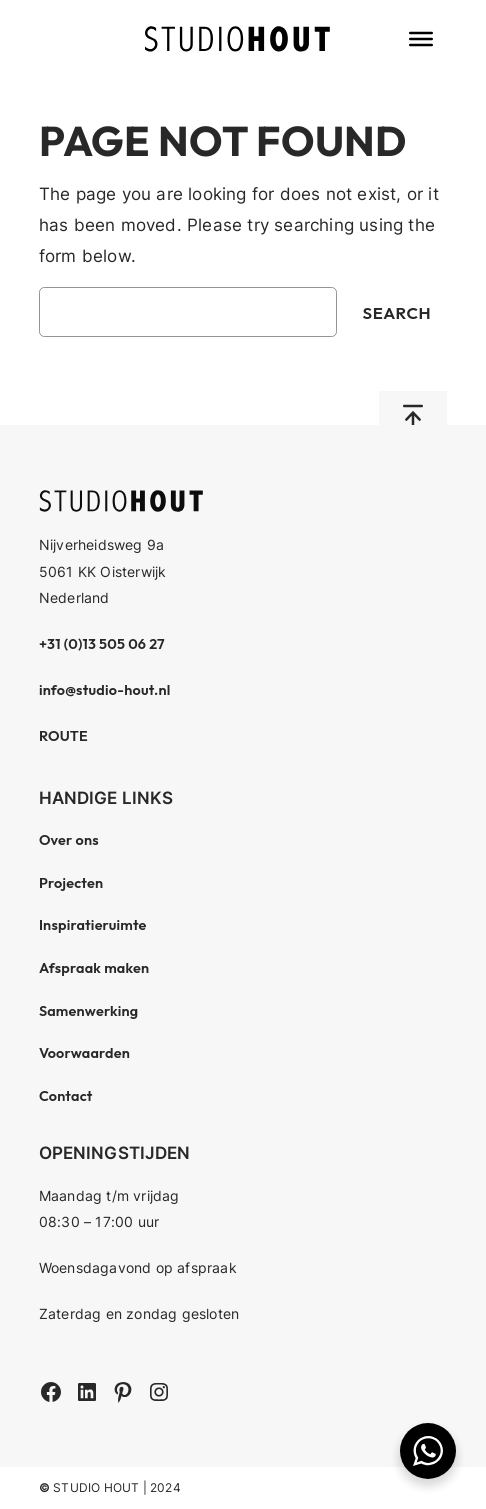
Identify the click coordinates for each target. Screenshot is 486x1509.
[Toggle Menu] (421, 39)
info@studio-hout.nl (105, 690)
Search (397, 312)
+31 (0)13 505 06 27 (102, 644)
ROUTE (63, 736)
